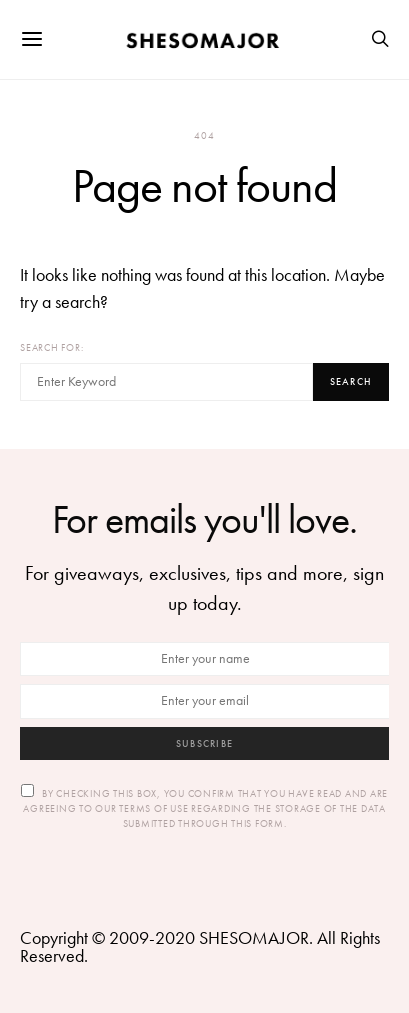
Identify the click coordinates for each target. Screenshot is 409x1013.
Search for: (51, 347)
